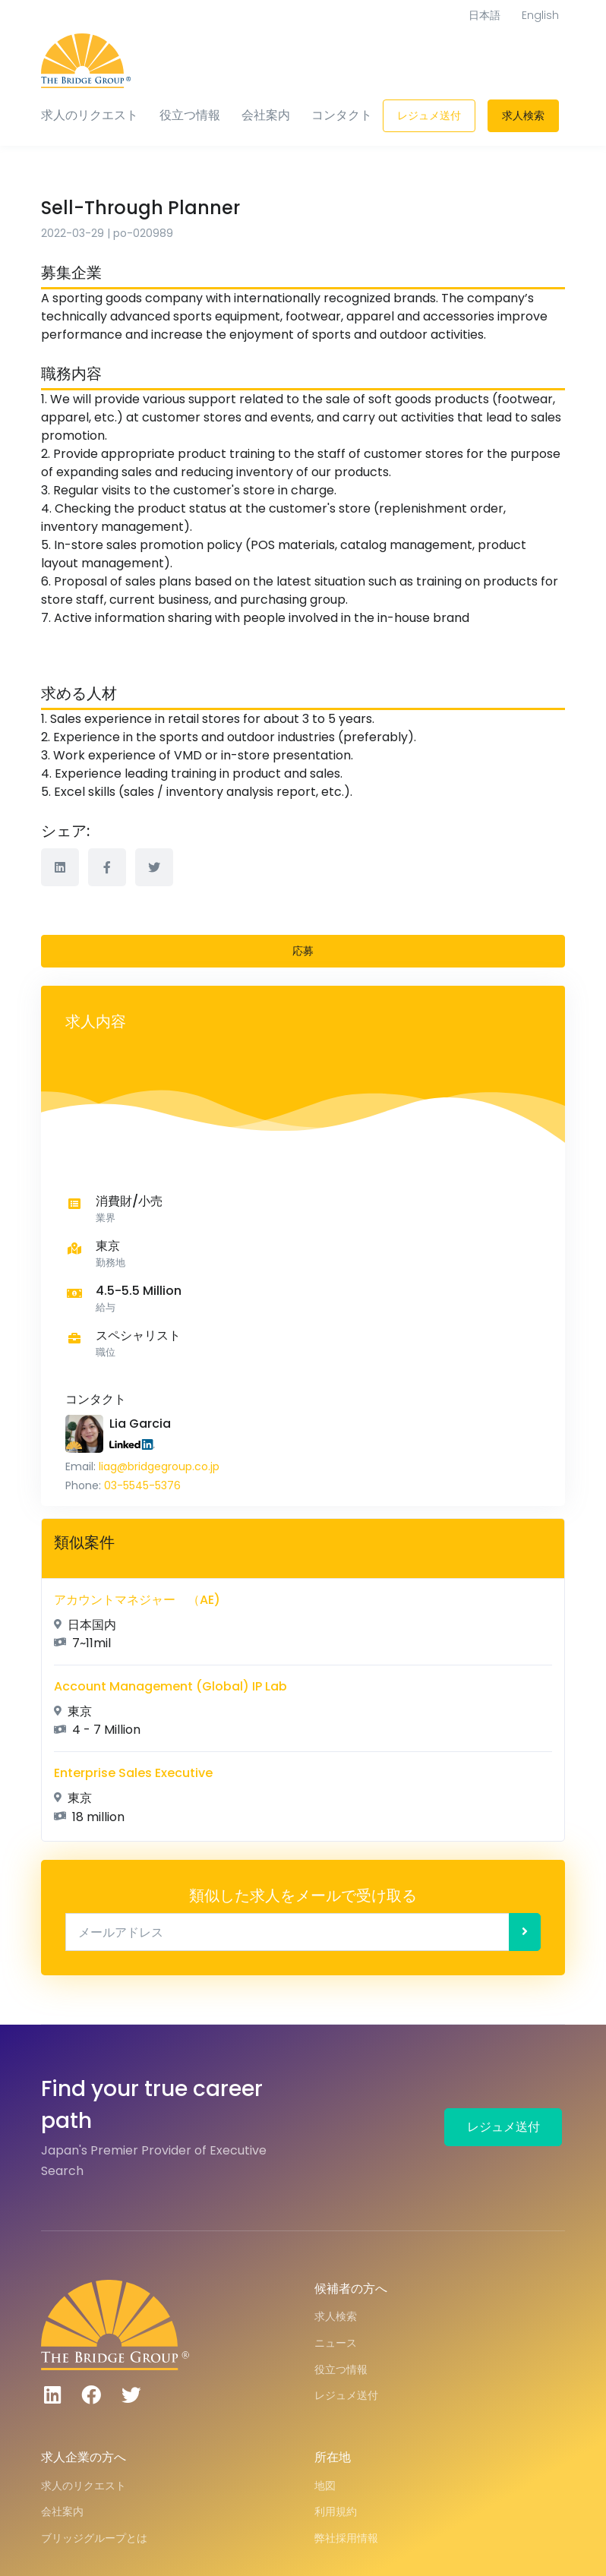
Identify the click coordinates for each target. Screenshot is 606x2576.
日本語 (484, 15)
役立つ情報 (189, 115)
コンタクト (341, 115)
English (540, 15)
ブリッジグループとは (94, 2538)
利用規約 (335, 2511)
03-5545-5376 (142, 1485)
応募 (303, 950)
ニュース (335, 2342)
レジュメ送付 (429, 115)
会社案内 (265, 115)
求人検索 (523, 115)
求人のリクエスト (89, 115)
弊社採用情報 (346, 2538)
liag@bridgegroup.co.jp (159, 1466)
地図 (325, 2485)
